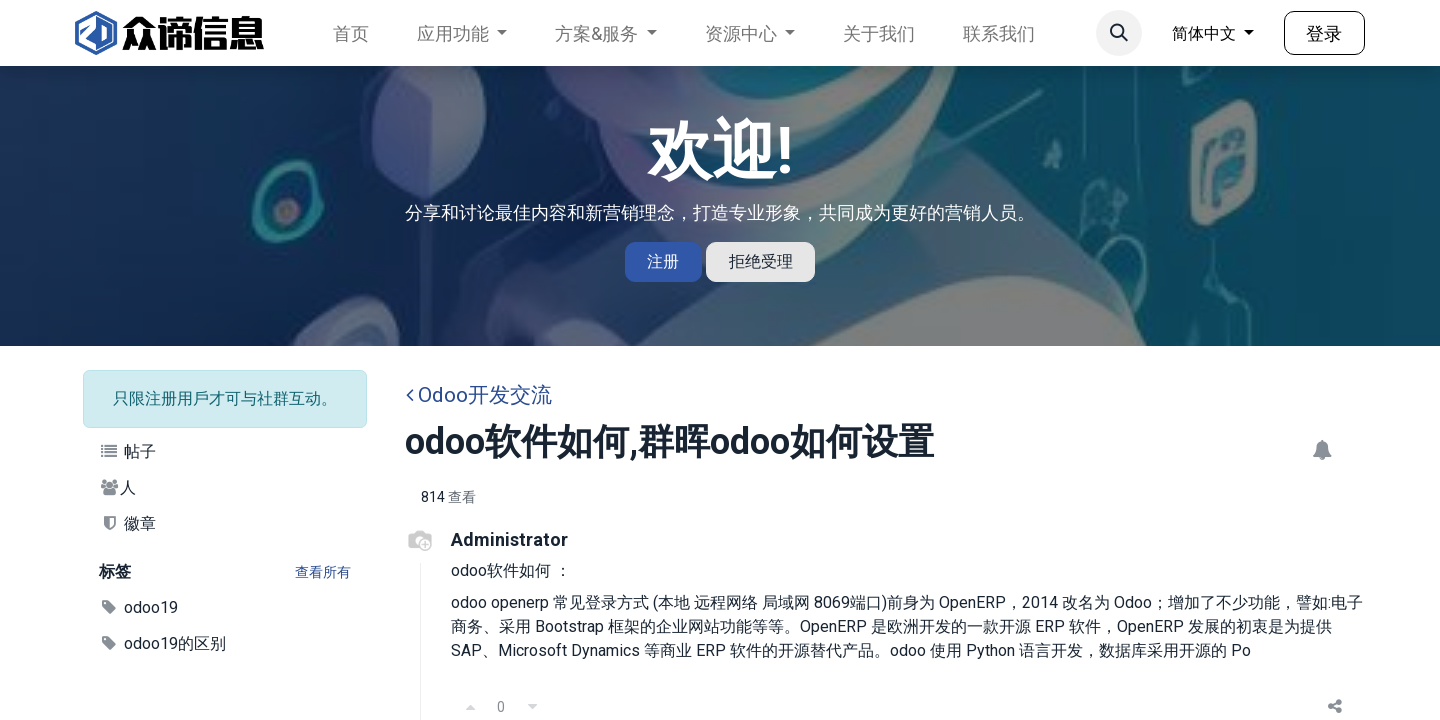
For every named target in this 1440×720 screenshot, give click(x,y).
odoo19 (138, 607)
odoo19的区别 (162, 643)
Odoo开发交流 (479, 395)
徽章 (127, 523)
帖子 (127, 451)
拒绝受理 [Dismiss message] (761, 261)
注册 (663, 261)
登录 (1324, 33)
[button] (1119, 33)
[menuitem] (351, 33)
